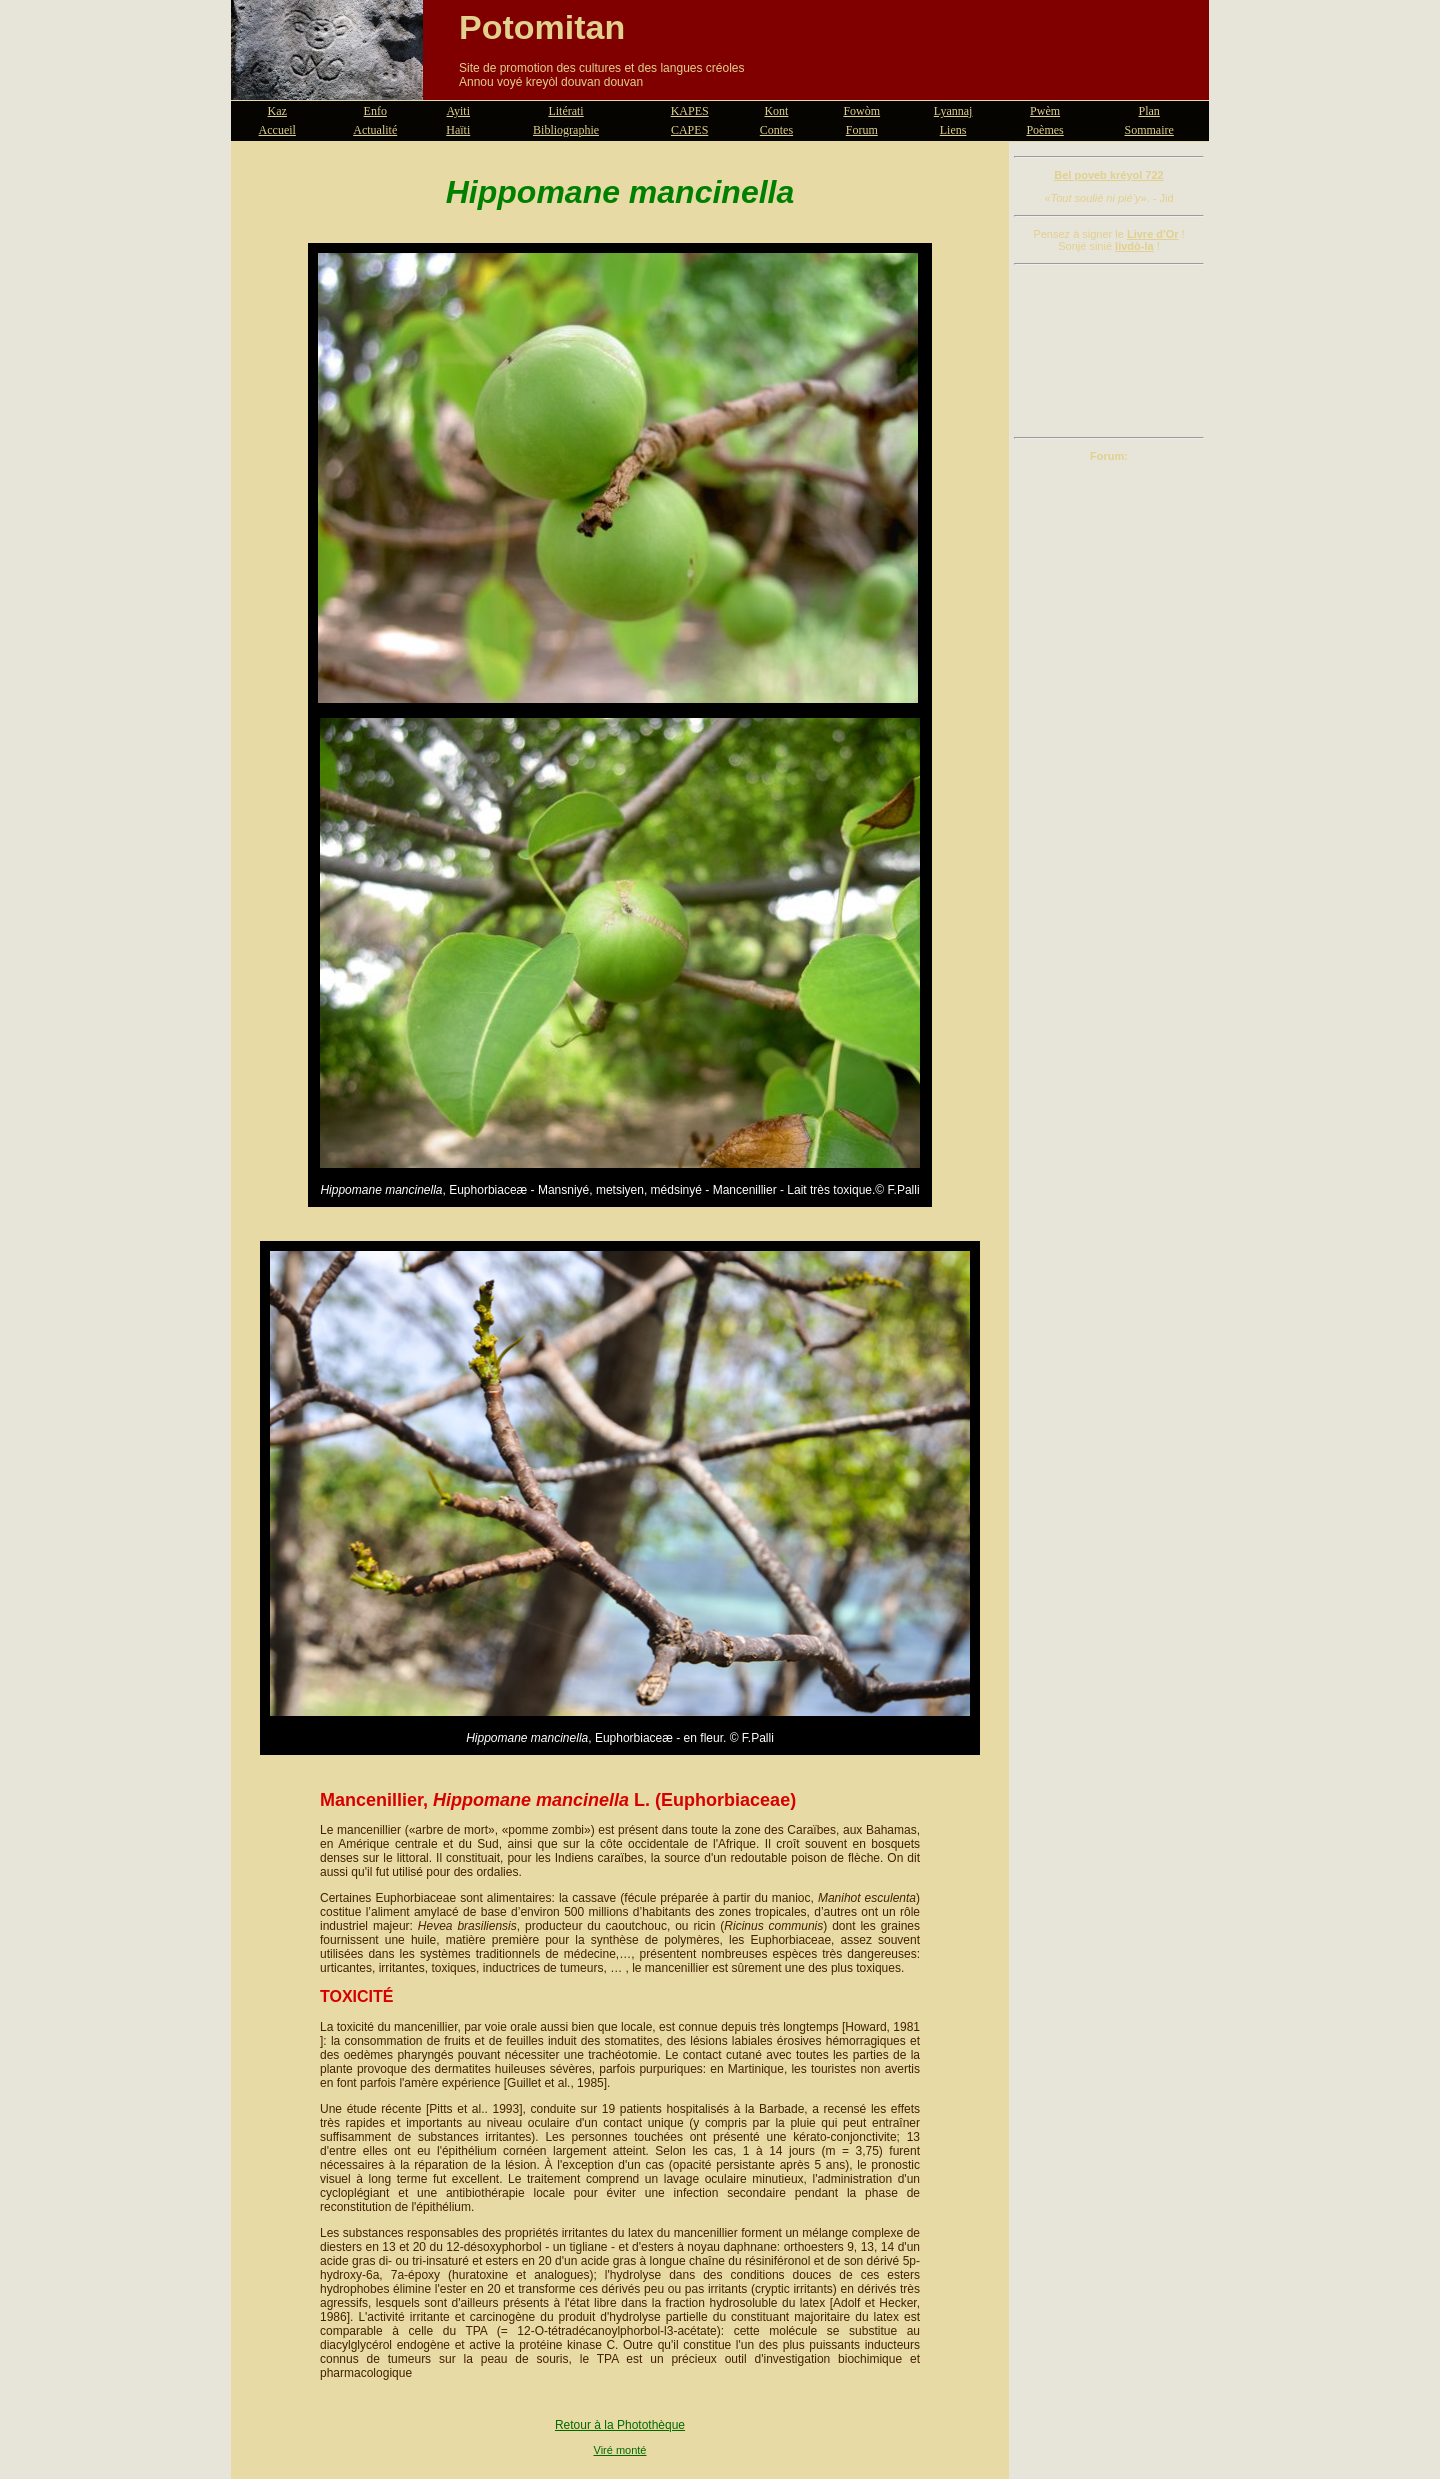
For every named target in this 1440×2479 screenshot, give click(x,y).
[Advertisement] (1109, 351)
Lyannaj (953, 111)
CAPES (689, 130)
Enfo (375, 111)
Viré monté (620, 2450)
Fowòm (861, 111)
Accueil (277, 130)
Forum (862, 130)
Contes (776, 130)
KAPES (690, 111)
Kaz (277, 111)
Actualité (375, 130)
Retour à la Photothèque (620, 2425)
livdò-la (1134, 246)
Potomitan (542, 27)
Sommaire (1149, 130)
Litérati (565, 111)
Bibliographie (566, 130)
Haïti (458, 130)
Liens (953, 130)
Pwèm (1045, 111)
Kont (776, 111)
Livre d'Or (1153, 234)
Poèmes (1044, 130)
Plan (1149, 111)
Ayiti (458, 111)
